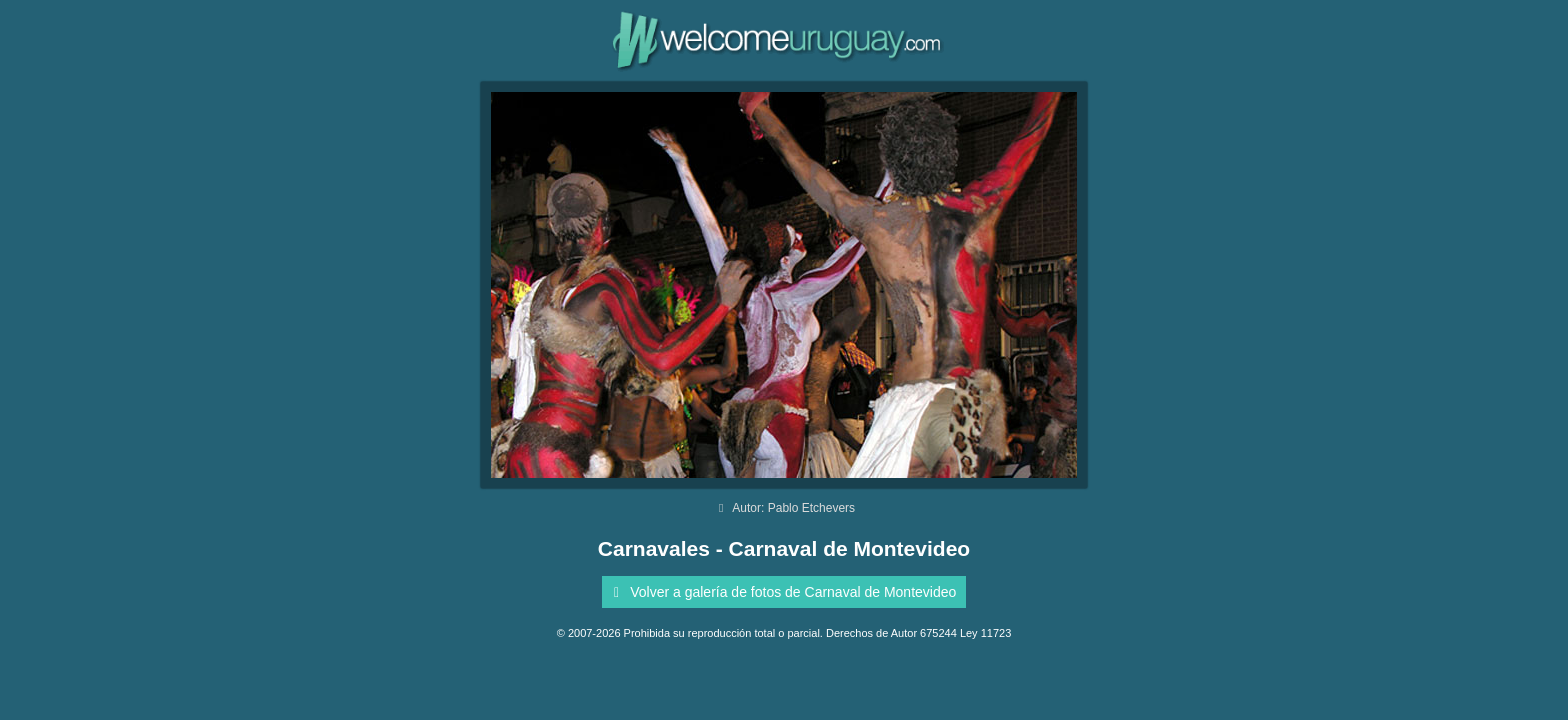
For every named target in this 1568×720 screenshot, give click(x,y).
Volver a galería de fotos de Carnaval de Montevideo (782, 592)
